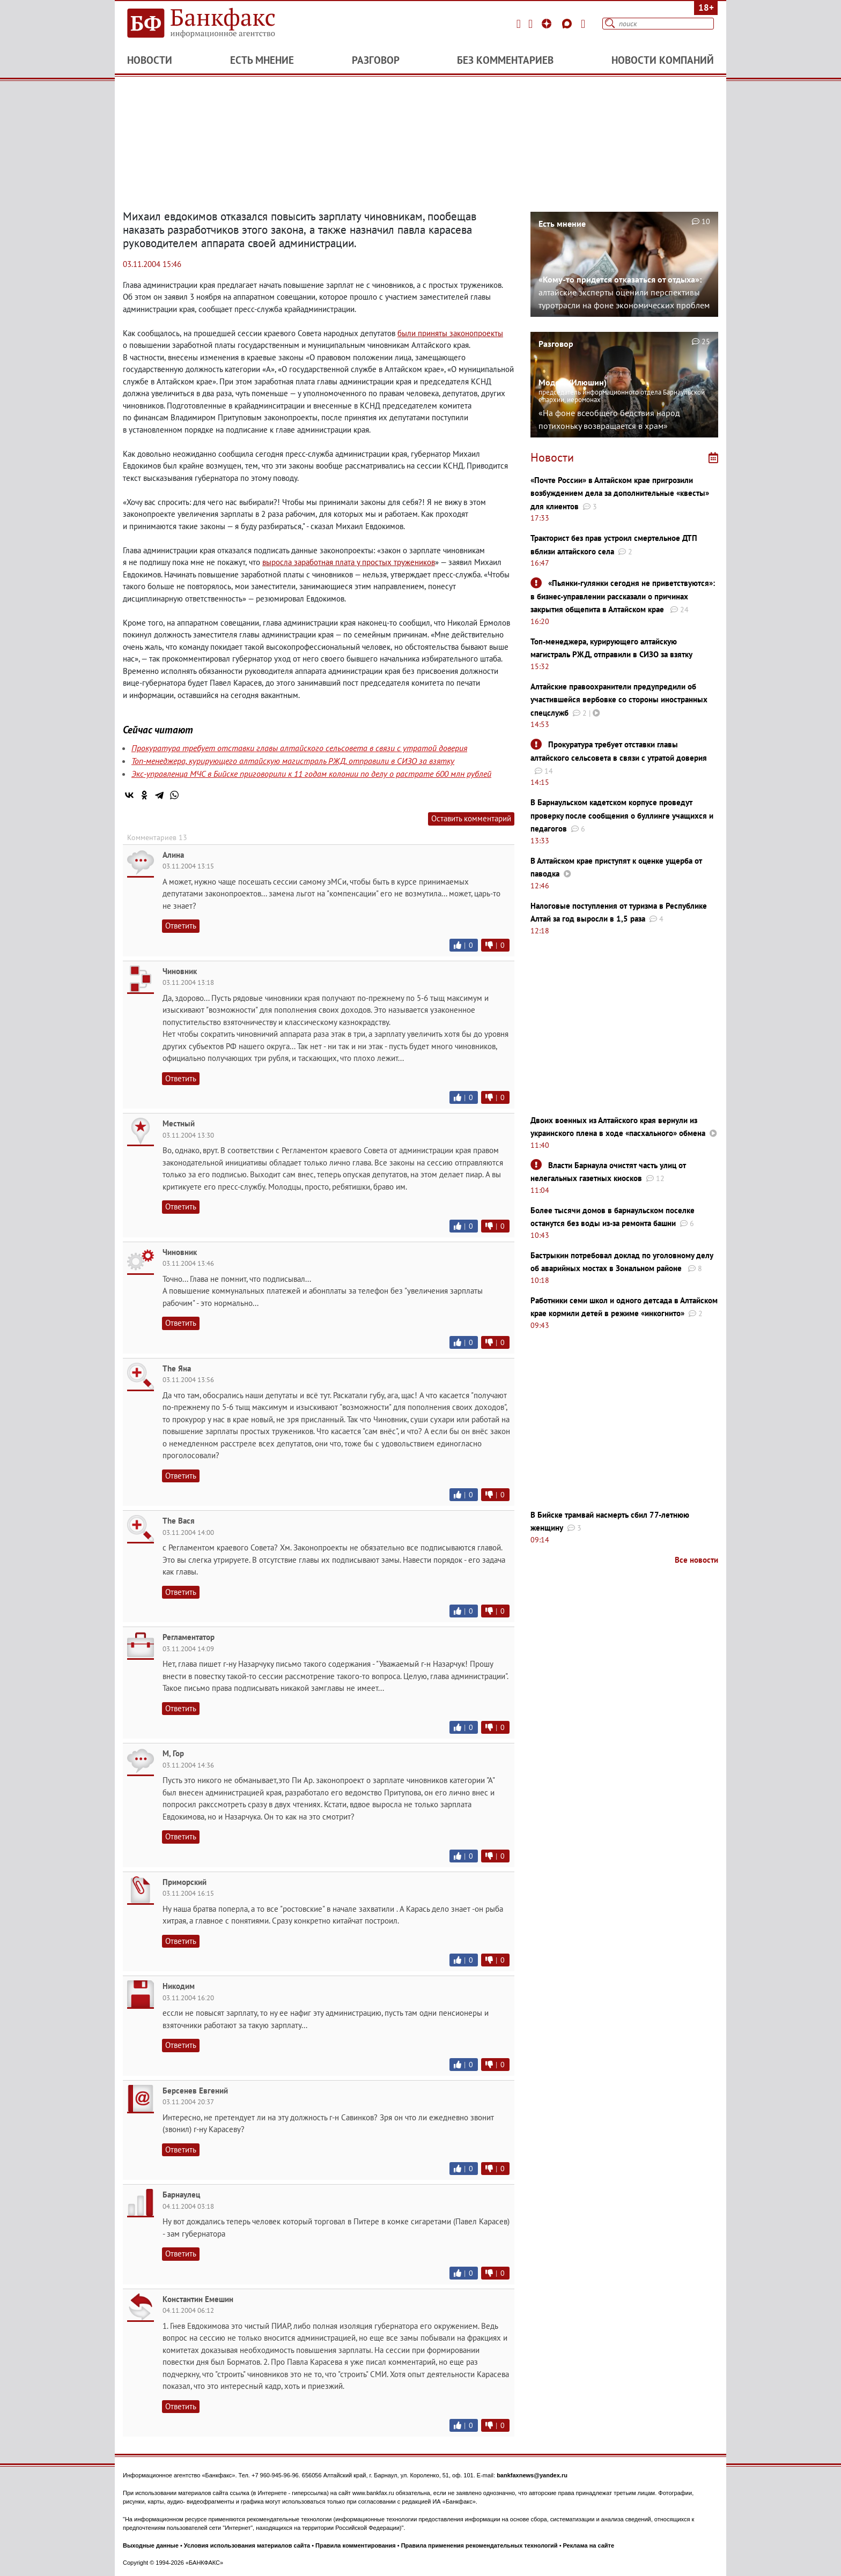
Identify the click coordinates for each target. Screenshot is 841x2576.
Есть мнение (262, 60)
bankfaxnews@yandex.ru (532, 2475)
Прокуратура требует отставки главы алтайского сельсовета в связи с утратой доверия (299, 748)
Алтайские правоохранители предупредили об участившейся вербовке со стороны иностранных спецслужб (618, 699)
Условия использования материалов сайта (247, 2545)
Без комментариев (505, 60)
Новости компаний (662, 60)
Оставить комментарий (471, 818)
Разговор (376, 60)
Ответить (180, 925)
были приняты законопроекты (450, 333)
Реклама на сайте (589, 2545)
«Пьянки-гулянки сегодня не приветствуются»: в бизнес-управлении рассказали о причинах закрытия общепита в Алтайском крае (622, 596)
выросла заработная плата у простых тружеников (348, 562)
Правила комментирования (355, 2545)
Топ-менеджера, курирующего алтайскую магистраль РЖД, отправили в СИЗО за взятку (292, 760)
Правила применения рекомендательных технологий (479, 2545)
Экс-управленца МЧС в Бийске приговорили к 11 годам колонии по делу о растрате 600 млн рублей (311, 773)
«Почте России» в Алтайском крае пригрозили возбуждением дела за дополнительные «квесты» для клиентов (619, 493)
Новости (149, 60)
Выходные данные (151, 2545)
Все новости (696, 1560)
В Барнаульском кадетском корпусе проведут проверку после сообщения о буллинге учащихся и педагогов (621, 815)
